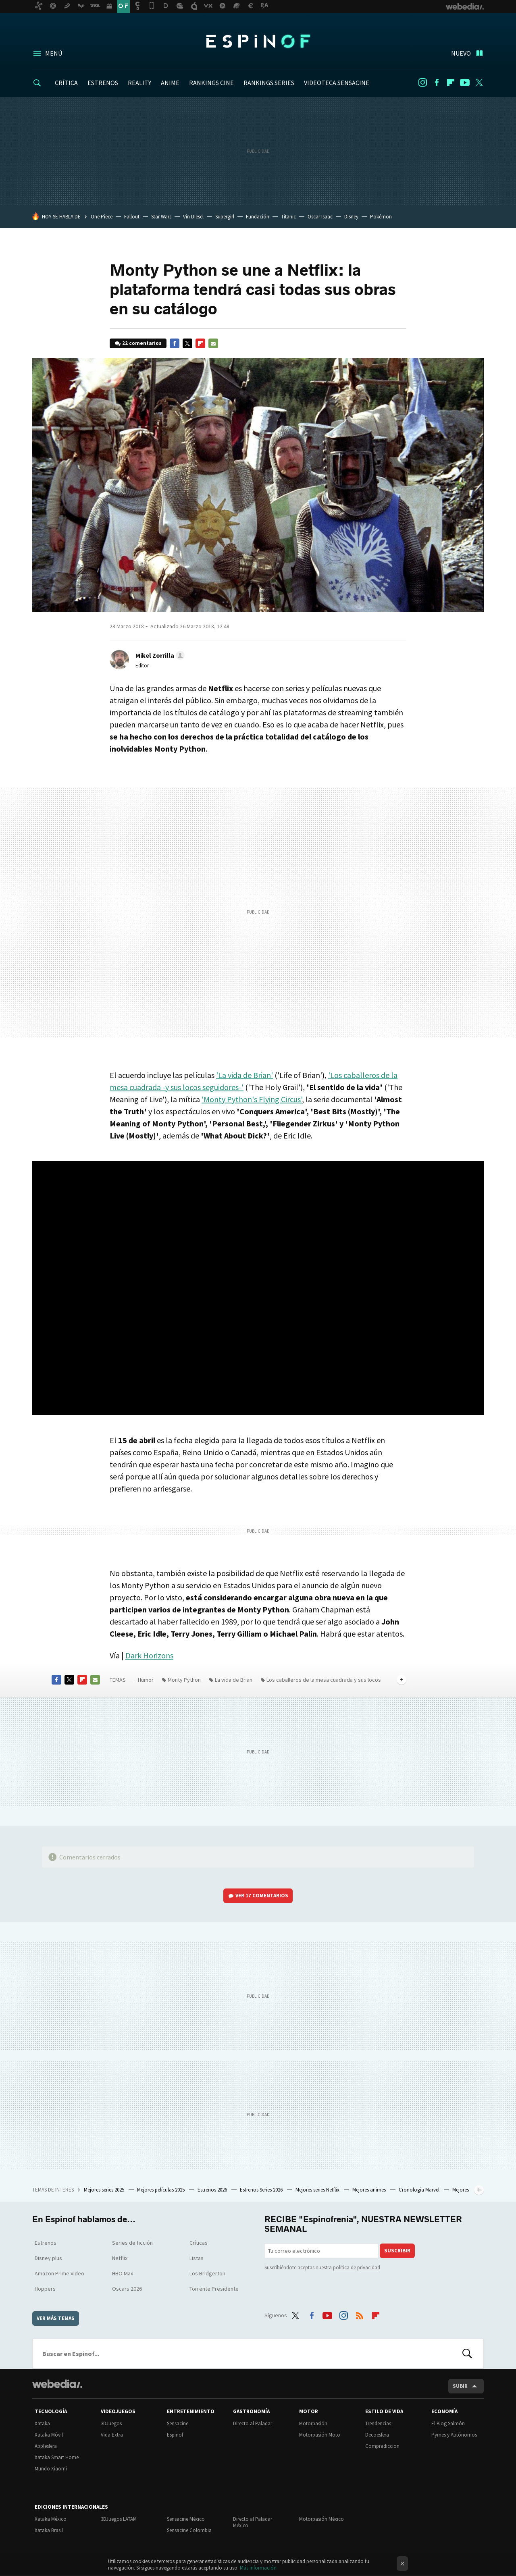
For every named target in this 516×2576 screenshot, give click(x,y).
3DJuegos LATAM (119, 2519)
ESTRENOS (102, 83)
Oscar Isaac (320, 216)
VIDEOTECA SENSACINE (336, 83)
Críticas (198, 2242)
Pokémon (381, 216)
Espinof (258, 41)
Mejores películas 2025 (161, 2189)
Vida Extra (112, 2434)
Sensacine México (186, 2519)
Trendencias (378, 2423)
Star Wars (161, 216)
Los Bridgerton (207, 2273)
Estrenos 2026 (213, 2189)
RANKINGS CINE (211, 83)
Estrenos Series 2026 (262, 2189)
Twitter (479, 82)
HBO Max (122, 2273)
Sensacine (177, 2423)
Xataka (42, 2423)
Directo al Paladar (252, 2423)
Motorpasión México (321, 2519)
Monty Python (184, 1679)
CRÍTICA (66, 83)
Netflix (119, 2258)
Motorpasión (313, 2423)
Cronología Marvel (420, 2189)
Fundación (257, 216)
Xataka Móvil (49, 2434)
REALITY (139, 83)
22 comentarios (142, 343)
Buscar (467, 2353)
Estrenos (45, 2242)
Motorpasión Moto (319, 2434)
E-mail (213, 343)
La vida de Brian (233, 1679)
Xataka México (51, 2519)
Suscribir (397, 2250)
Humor (146, 1679)
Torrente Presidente (214, 2288)
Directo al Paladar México (252, 2522)
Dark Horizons (149, 1655)
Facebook (436, 82)
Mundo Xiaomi (51, 2468)
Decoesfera (377, 2434)
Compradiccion (382, 2446)
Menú (53, 53)
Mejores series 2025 (104, 2189)
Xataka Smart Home (57, 2457)
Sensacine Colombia (189, 2530)
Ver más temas (56, 2318)
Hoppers (45, 2288)
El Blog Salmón (448, 2423)
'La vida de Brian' (244, 1075)
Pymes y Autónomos (454, 2434)
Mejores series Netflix (318, 2189)
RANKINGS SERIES (268, 83)
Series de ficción (132, 2242)
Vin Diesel (193, 216)
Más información (258, 2567)
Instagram (422, 82)
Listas (196, 2258)
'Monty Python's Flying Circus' (252, 1099)
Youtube (465, 82)
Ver (261, 1895)
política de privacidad (356, 2267)
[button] (159, 655)
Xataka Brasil (49, 2530)
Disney (351, 216)
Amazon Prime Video (59, 2273)
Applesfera (46, 2446)
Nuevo (461, 53)
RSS (359, 2314)
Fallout (131, 216)
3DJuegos (111, 2423)
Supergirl (224, 216)
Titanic (288, 216)
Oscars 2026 (127, 2288)
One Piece (101, 216)
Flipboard (451, 82)
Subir (460, 2386)
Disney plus (48, 2258)
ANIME (170, 83)
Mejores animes (369, 2189)
